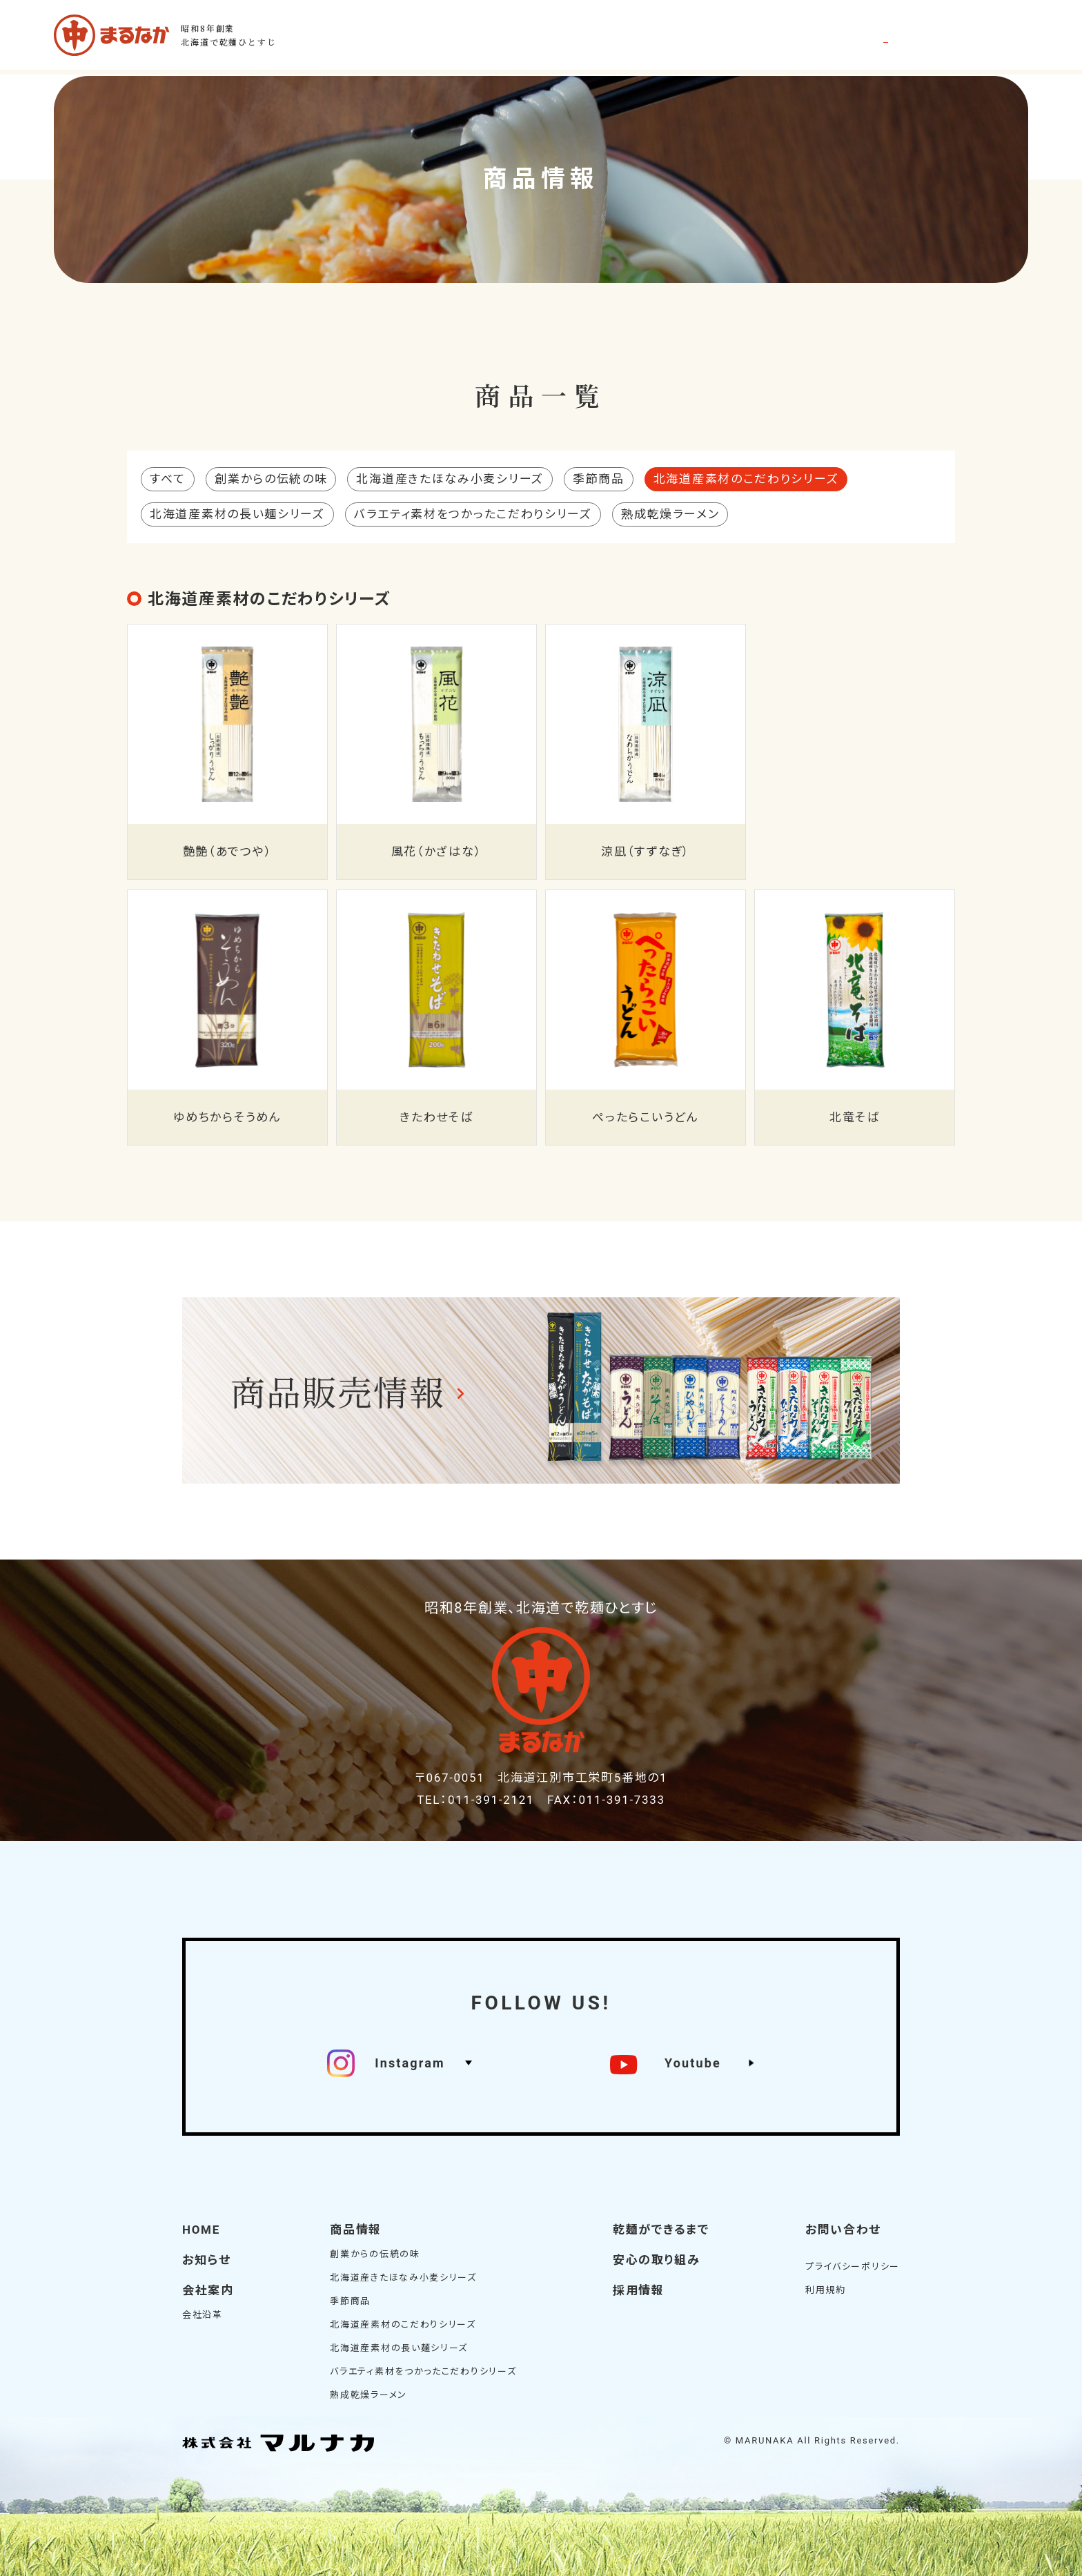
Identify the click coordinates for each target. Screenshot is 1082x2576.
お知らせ (206, 2260)
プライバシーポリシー (852, 2266)
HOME (201, 2229)
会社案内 (208, 2290)
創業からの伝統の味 (271, 479)
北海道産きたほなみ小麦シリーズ (450, 479)
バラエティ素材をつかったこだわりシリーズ (473, 514)
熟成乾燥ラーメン (670, 514)
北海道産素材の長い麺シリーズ (237, 514)
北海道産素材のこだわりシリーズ (403, 2324)
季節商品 (598, 479)
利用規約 (825, 2290)
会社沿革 (202, 2315)
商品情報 (356, 2229)
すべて (168, 479)
